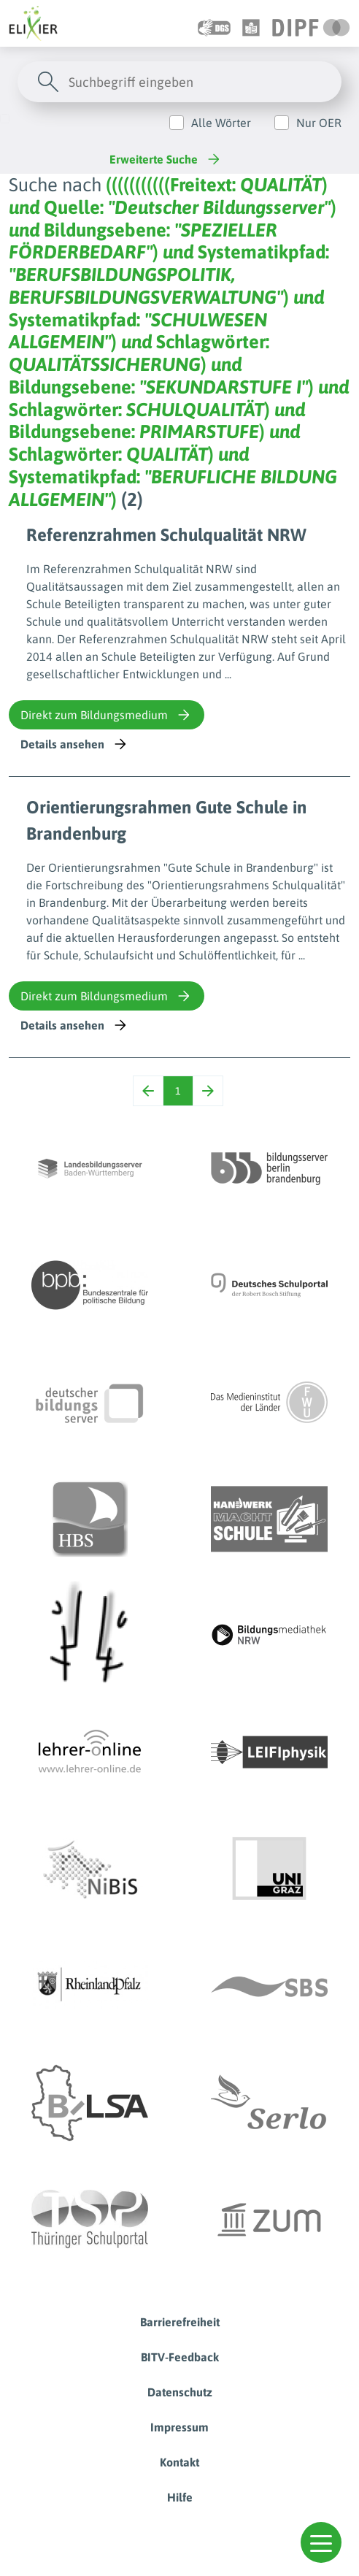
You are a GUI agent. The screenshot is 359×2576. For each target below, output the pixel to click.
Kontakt (179, 2462)
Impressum (179, 2427)
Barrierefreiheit (180, 2321)
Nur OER (318, 122)
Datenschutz (179, 2392)
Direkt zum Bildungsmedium (106, 715)
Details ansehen (74, 744)
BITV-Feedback (180, 2357)
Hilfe (180, 2497)
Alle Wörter (221, 122)
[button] (321, 2542)
